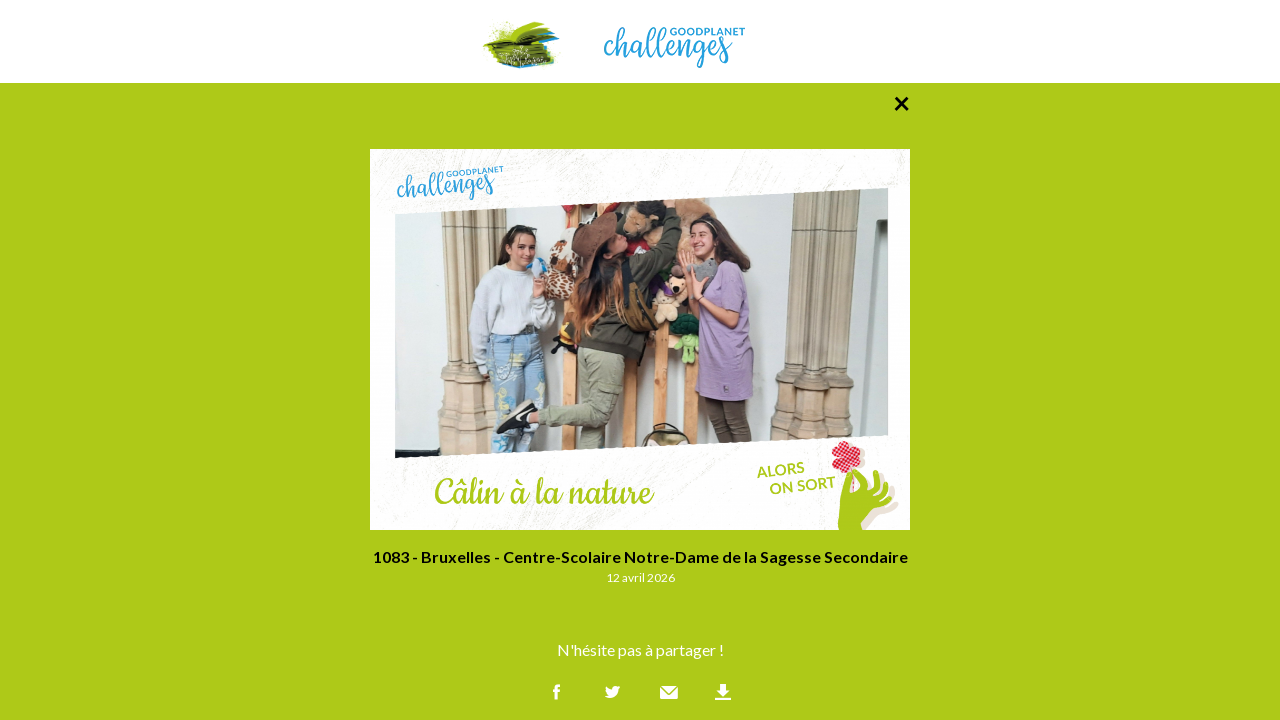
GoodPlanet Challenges (640, 41)
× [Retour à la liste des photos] (901, 102)
